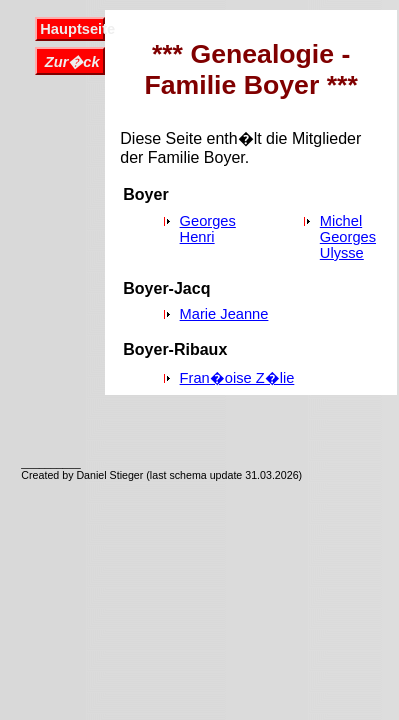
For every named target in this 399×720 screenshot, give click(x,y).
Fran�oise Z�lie (237, 378)
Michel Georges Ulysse (348, 237)
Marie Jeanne (224, 314)
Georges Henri (208, 229)
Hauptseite (72, 29)
